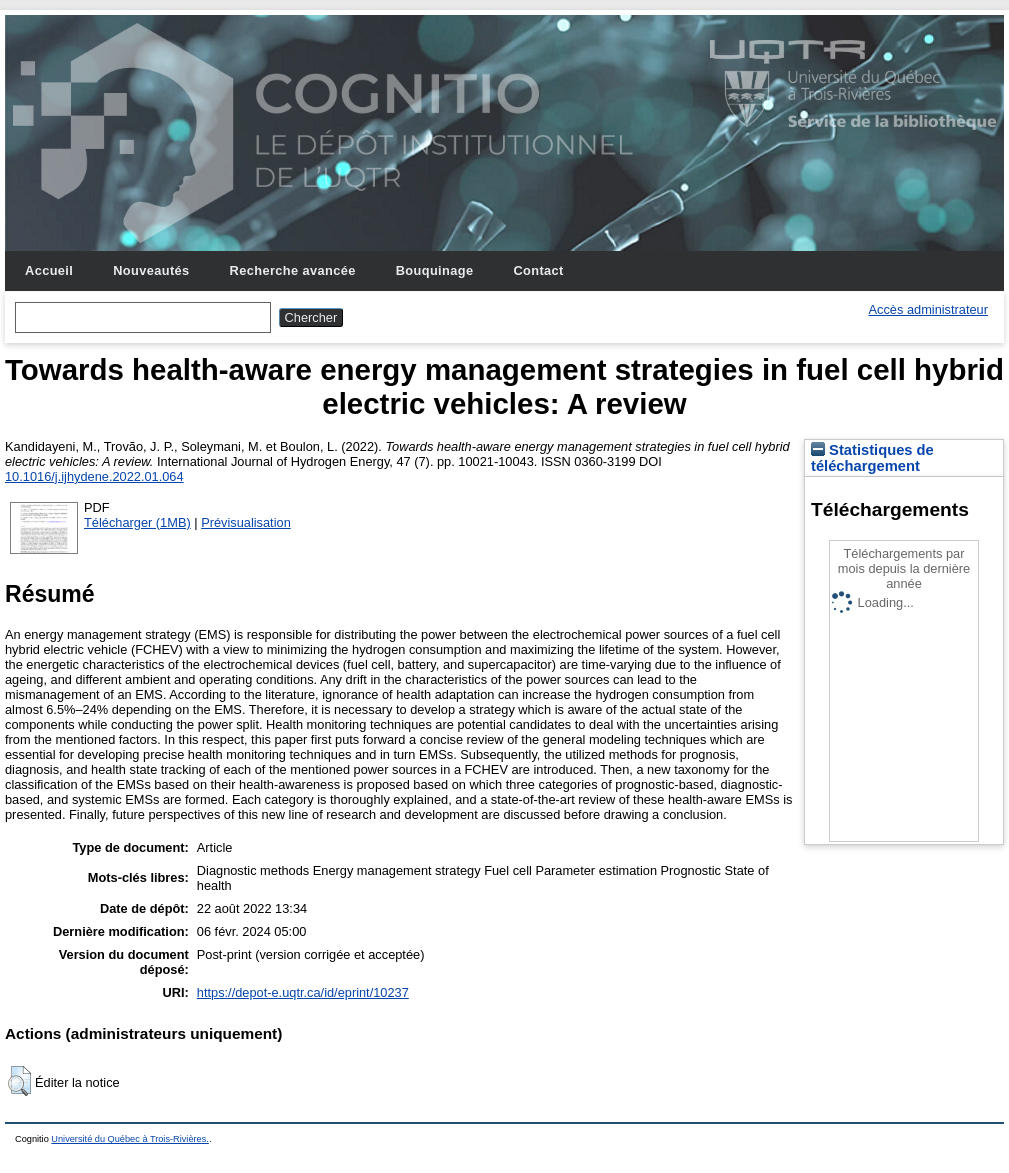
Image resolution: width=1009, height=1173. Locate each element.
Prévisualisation (246, 522)
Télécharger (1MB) (137, 522)
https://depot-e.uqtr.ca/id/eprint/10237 (303, 992)
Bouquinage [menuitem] (435, 270)
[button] (19, 1081)
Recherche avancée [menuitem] (293, 270)
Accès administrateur (928, 309)
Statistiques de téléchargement (872, 458)
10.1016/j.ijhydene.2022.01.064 (94, 476)
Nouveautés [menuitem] (151, 270)
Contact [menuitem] (538, 270)
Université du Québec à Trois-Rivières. (130, 1139)
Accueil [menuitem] (49, 270)
